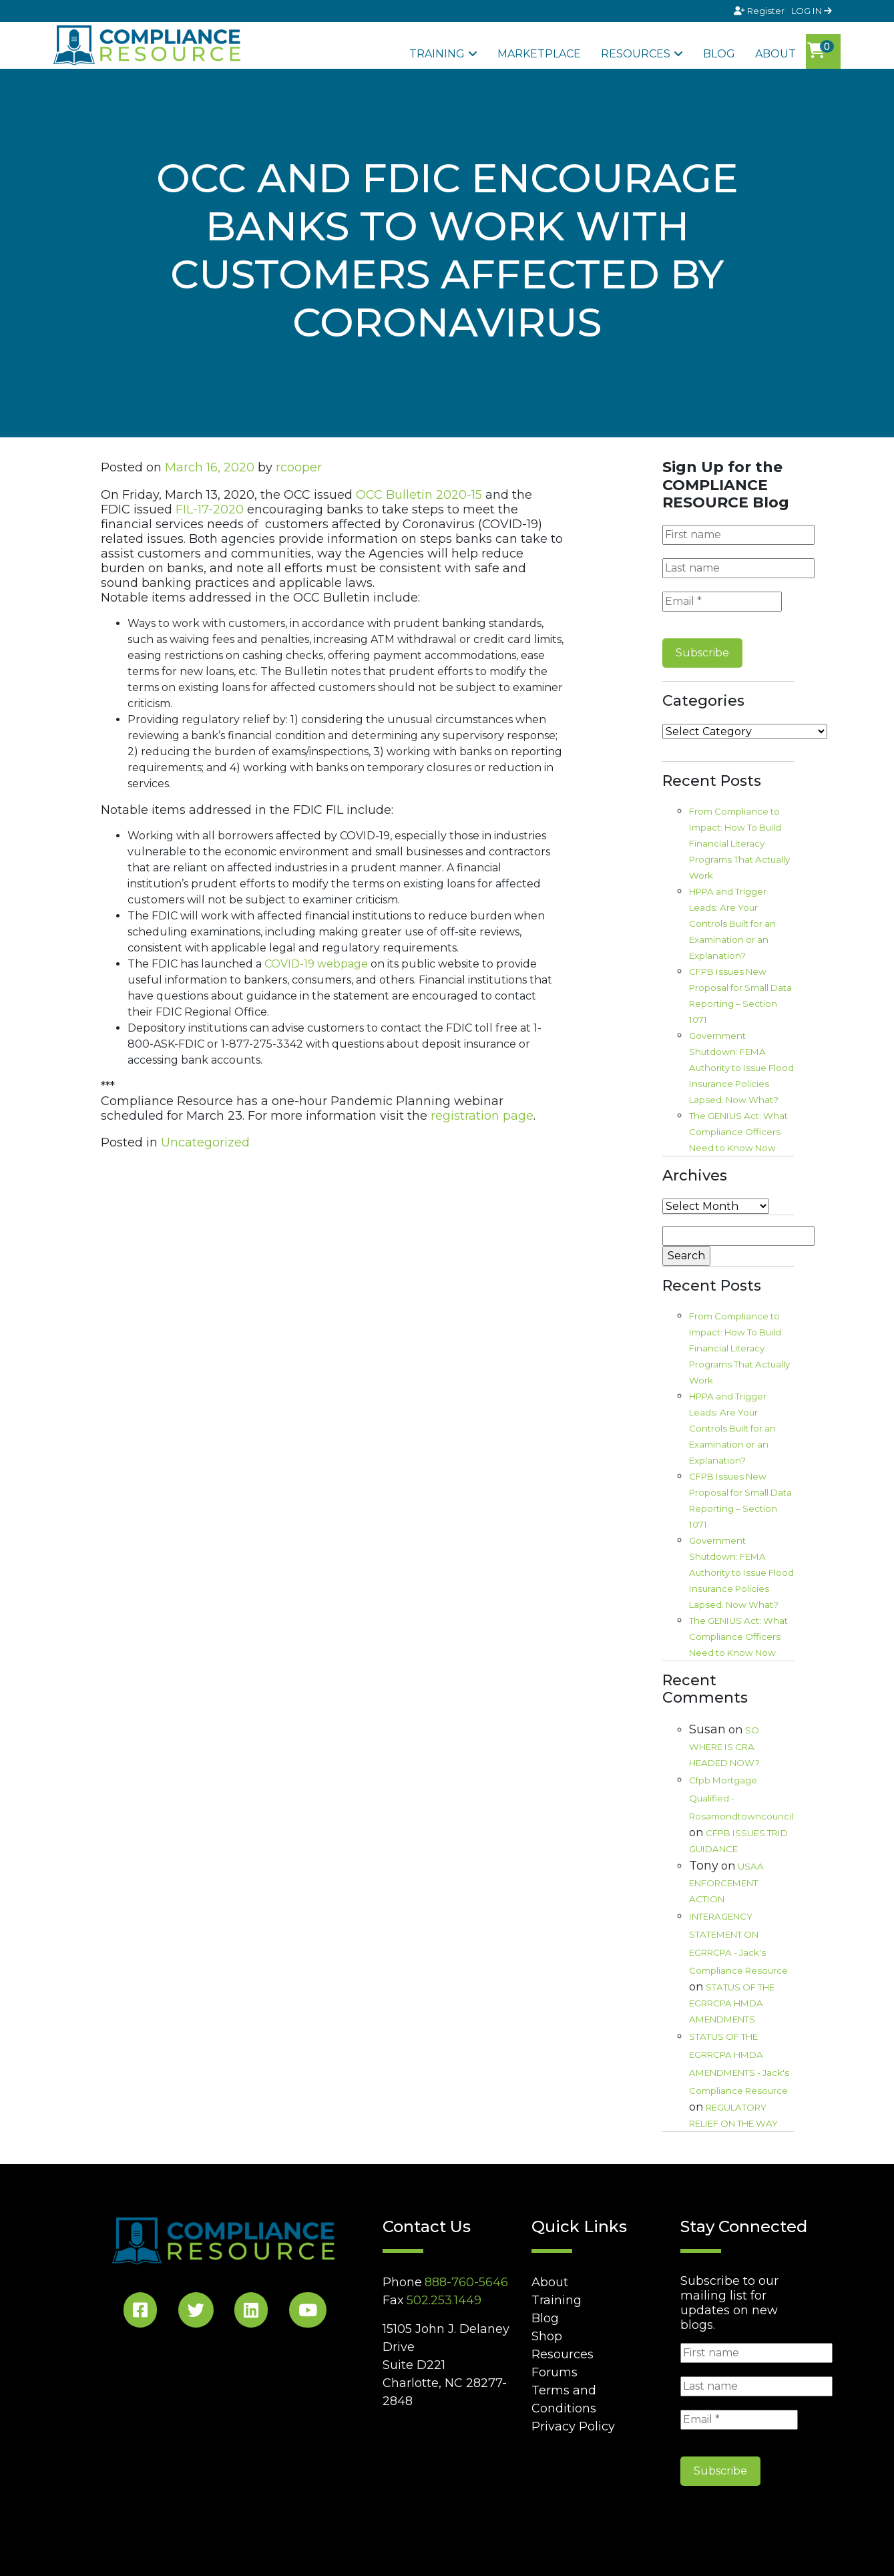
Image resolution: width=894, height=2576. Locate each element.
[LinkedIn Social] (251, 2312)
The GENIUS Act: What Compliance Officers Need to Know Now (738, 1131)
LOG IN (811, 10)
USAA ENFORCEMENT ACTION (726, 1882)
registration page (482, 1115)
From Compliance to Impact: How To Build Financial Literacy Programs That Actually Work (739, 843)
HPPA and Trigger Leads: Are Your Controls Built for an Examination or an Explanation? (732, 923)
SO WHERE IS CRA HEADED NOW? (724, 1746)
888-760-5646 (466, 2282)
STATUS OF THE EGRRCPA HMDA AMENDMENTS (731, 2003)
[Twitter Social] (196, 2312)
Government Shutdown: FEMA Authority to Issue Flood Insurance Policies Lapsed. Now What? (741, 1067)
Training (437, 53)
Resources (635, 53)
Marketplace (539, 53)
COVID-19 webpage (316, 963)
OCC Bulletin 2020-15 (419, 494)
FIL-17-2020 (210, 509)
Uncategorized (205, 1142)
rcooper (299, 467)
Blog (719, 53)
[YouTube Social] (307, 2312)
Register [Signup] (760, 10)
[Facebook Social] (140, 2312)
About (775, 53)
